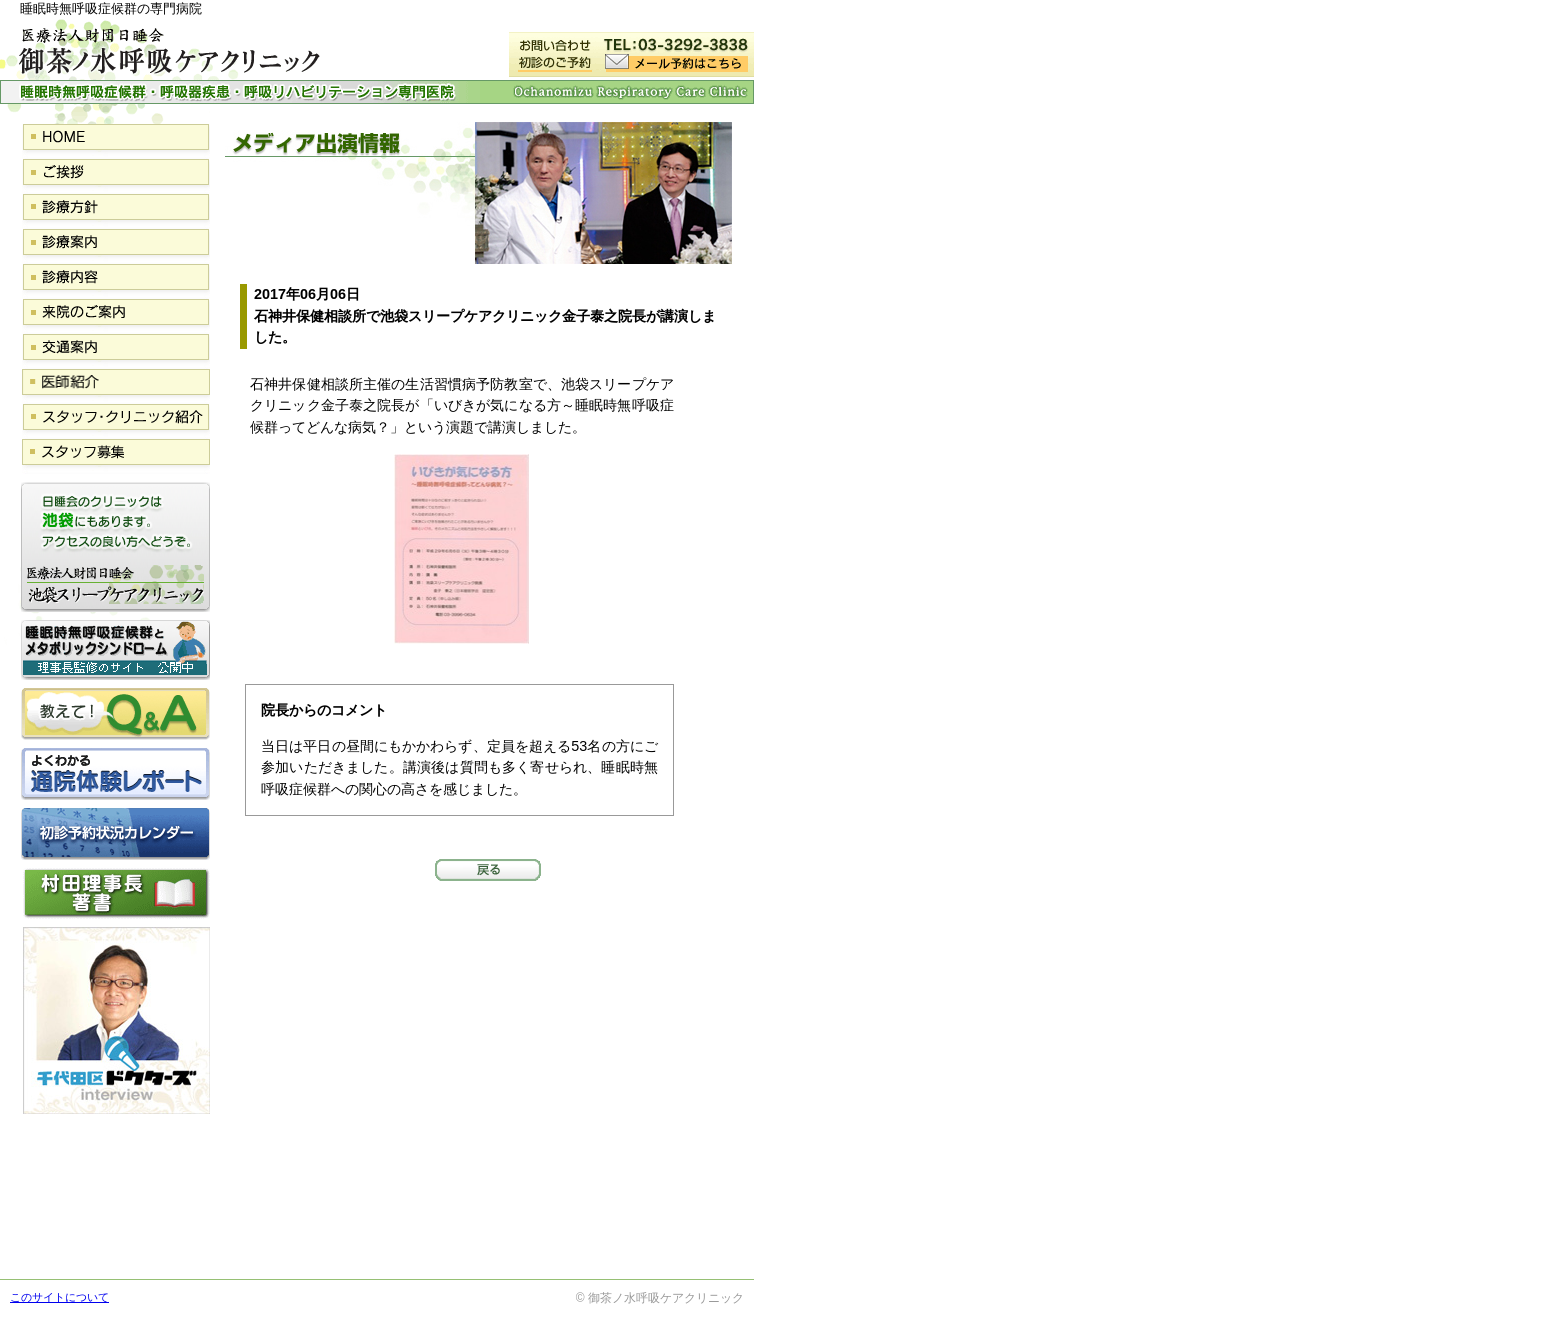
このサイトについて (59, 1297)
